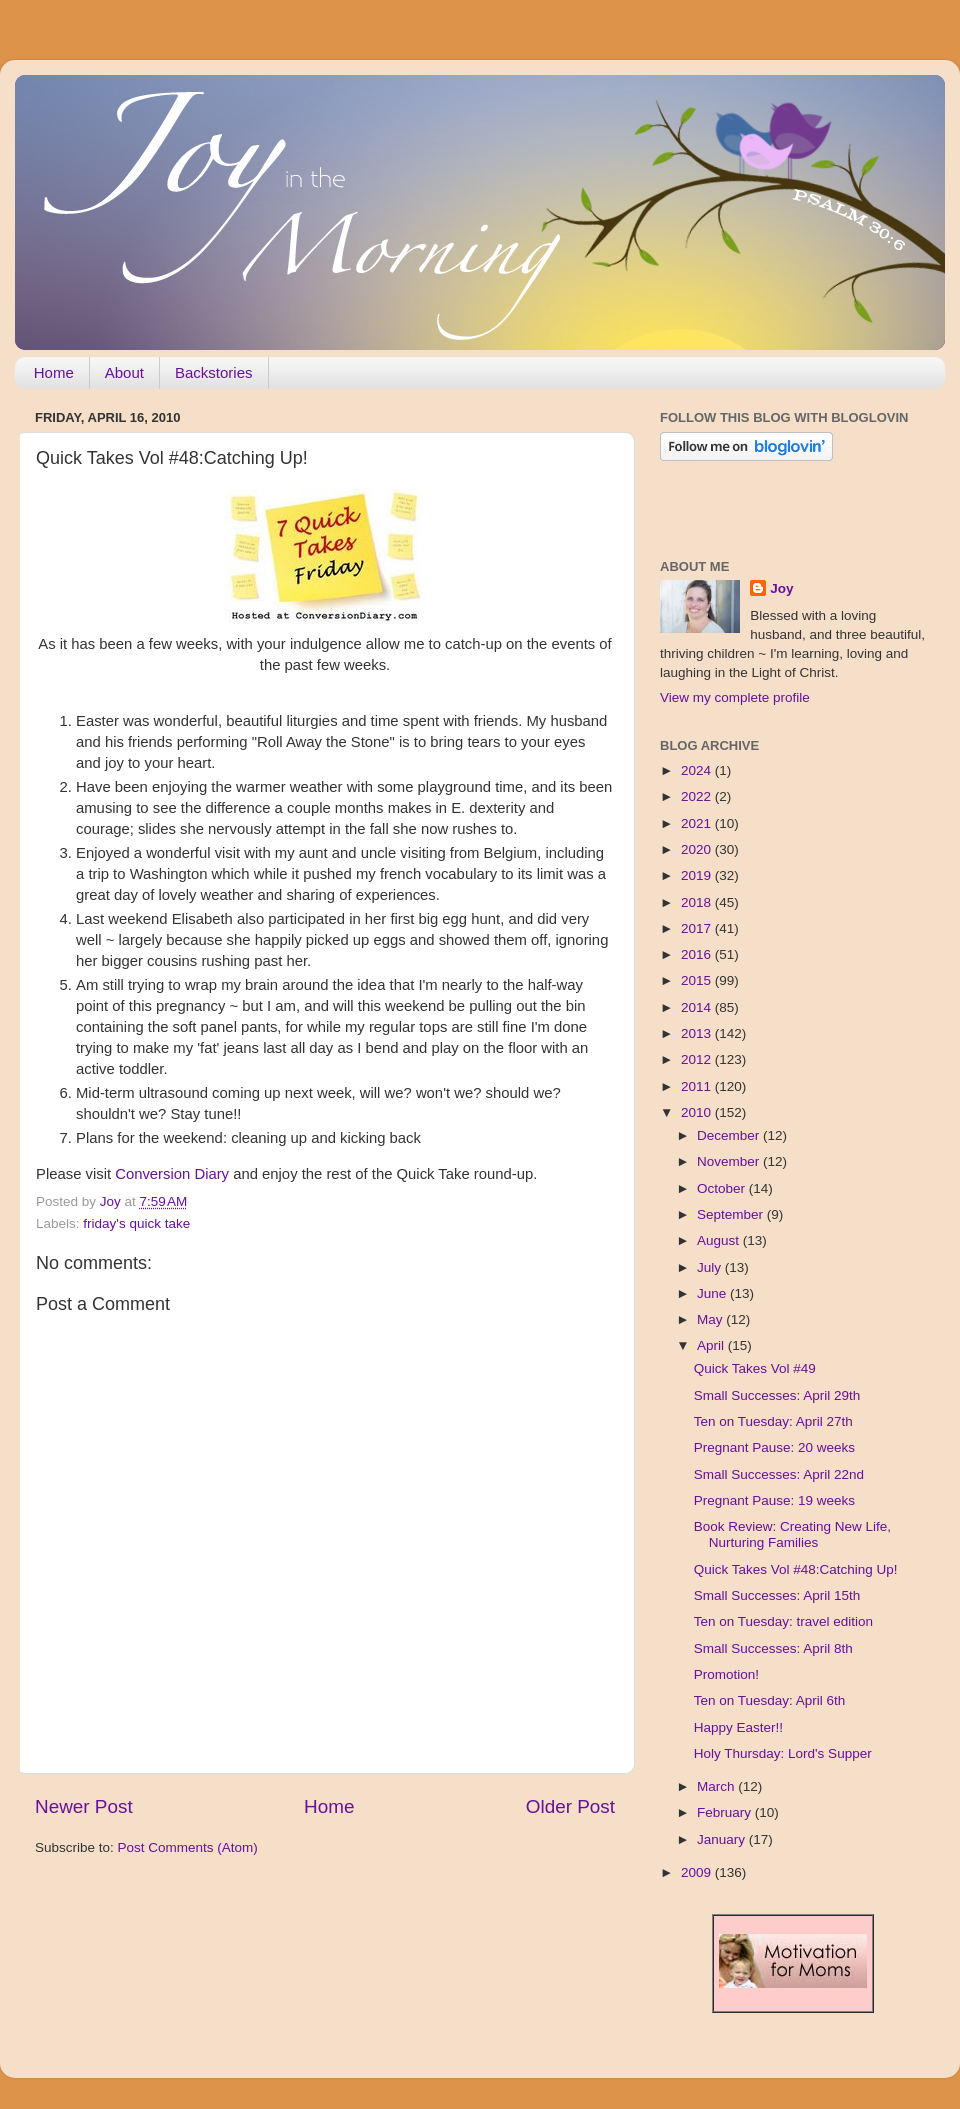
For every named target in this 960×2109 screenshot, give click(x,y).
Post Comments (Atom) (188, 1847)
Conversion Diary (172, 1174)
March (717, 1786)
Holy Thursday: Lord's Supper (783, 1753)
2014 (698, 1007)
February (726, 1812)
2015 (698, 980)
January (723, 1839)
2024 (698, 770)
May (711, 1319)
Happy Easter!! (738, 1727)
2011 (698, 1086)
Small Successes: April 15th (777, 1595)
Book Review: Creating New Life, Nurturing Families (792, 1534)
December (730, 1135)
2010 (698, 1112)
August (720, 1240)
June (713, 1293)
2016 (698, 954)
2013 (698, 1033)
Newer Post (84, 1806)
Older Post (570, 1806)
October (723, 1188)
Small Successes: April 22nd (779, 1474)
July (711, 1267)
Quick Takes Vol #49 (755, 1368)
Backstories (214, 372)
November (730, 1161)
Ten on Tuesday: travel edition (783, 1621)
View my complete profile (735, 697)
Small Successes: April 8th (773, 1648)
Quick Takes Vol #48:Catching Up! (796, 1569)
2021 (698, 823)
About (124, 372)
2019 (698, 875)
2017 (698, 928)
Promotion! (726, 1674)
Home (54, 372)
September (732, 1214)
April (712, 1345)
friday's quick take (136, 1223)
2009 (698, 1872)
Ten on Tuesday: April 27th (773, 1421)
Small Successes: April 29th (777, 1395)
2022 (698, 796)
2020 (698, 849)
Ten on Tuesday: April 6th (770, 1700)
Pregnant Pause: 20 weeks (774, 1447)
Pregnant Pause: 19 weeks (774, 1500)
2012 (698, 1059)
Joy (781, 588)
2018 (698, 902)
